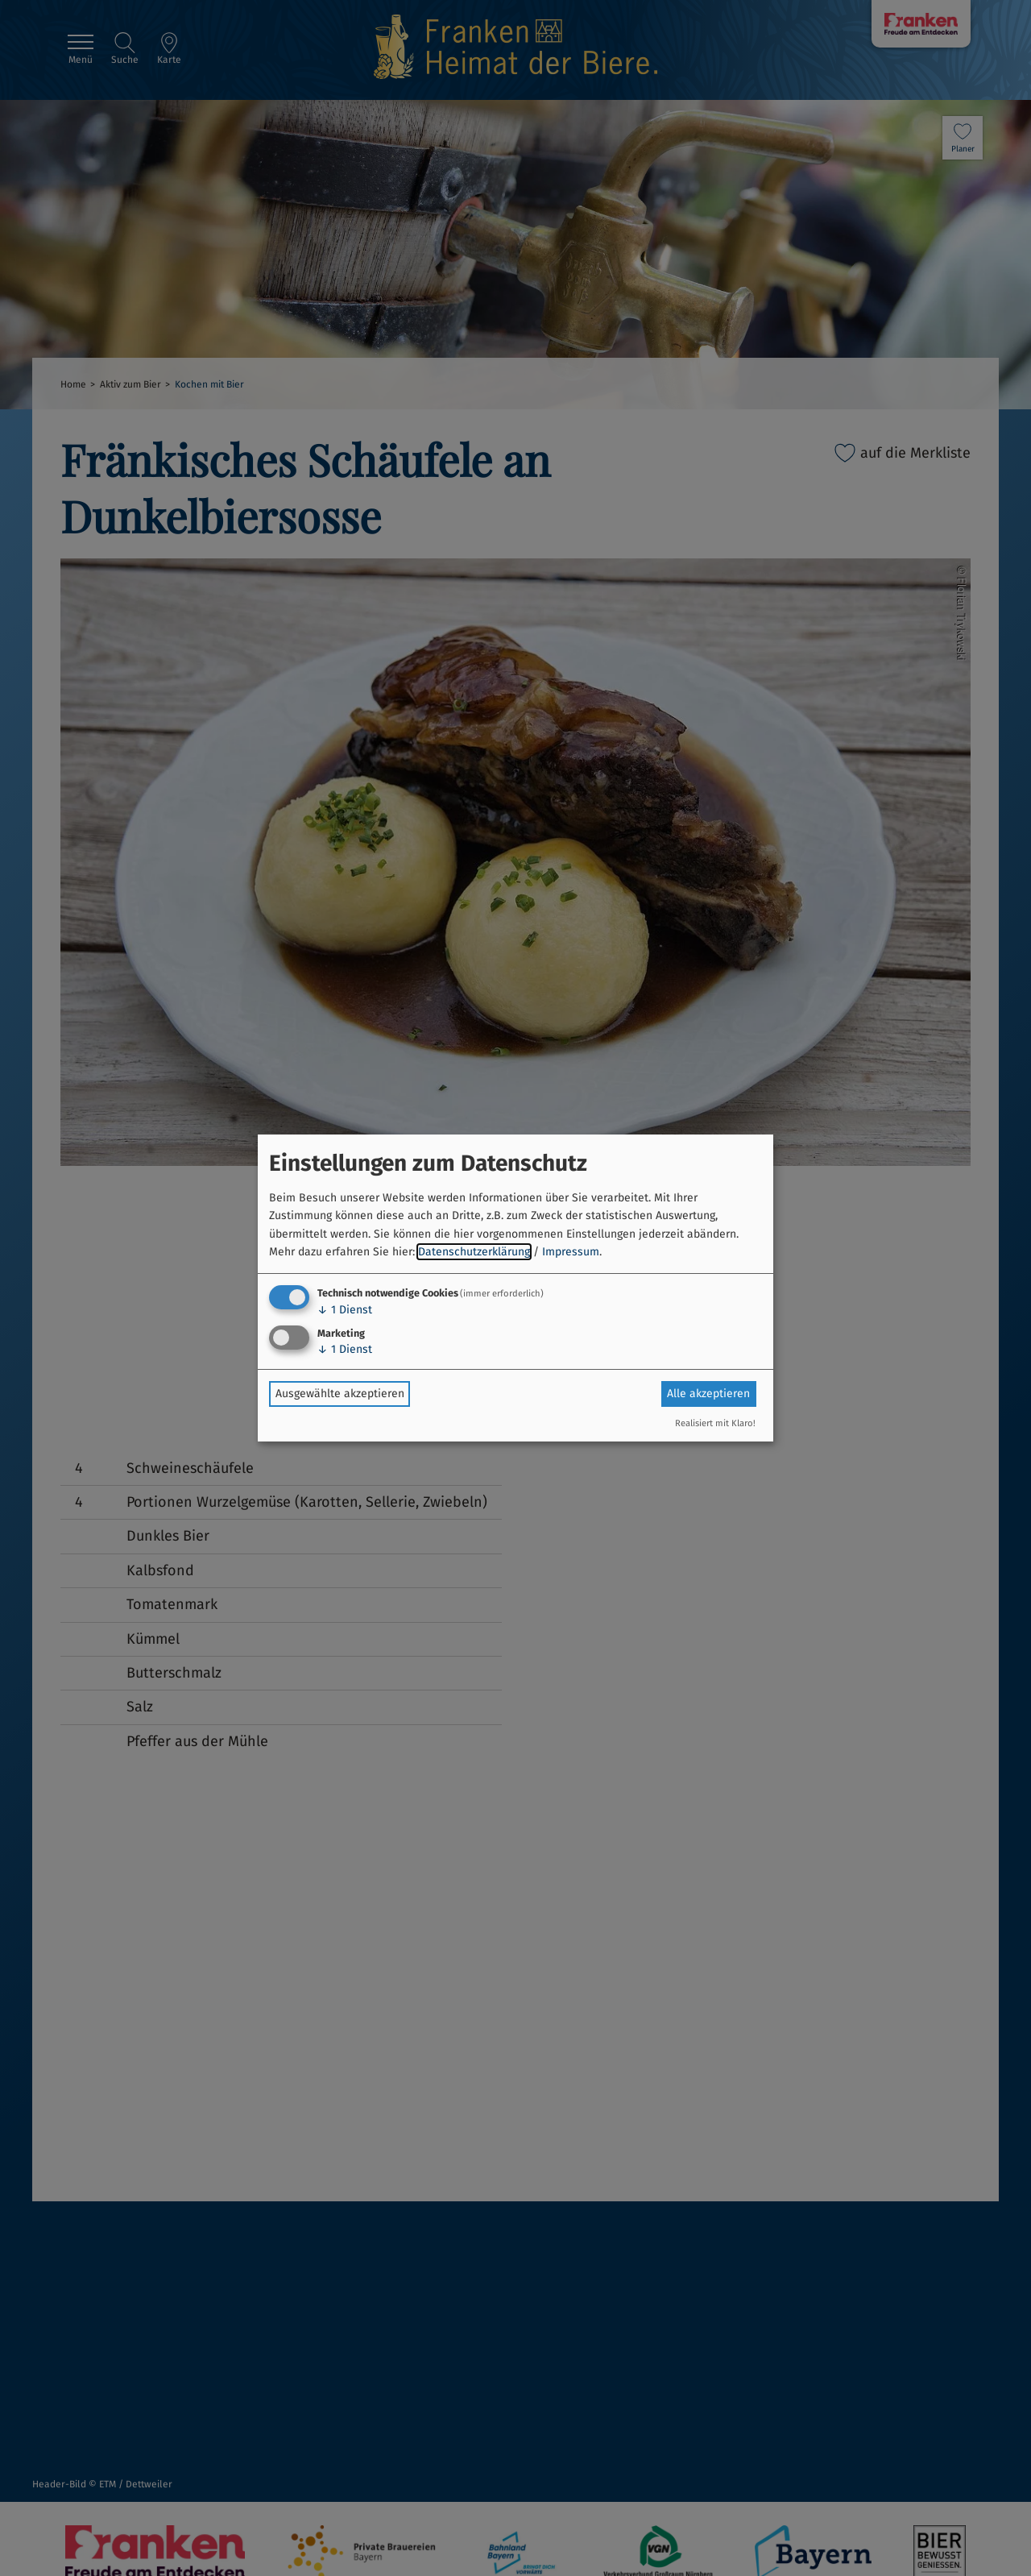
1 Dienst (344, 1310)
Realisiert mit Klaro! (715, 1423)
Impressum (570, 1252)
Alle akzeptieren (708, 1393)
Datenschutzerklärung (474, 1252)
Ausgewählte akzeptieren (339, 1393)
